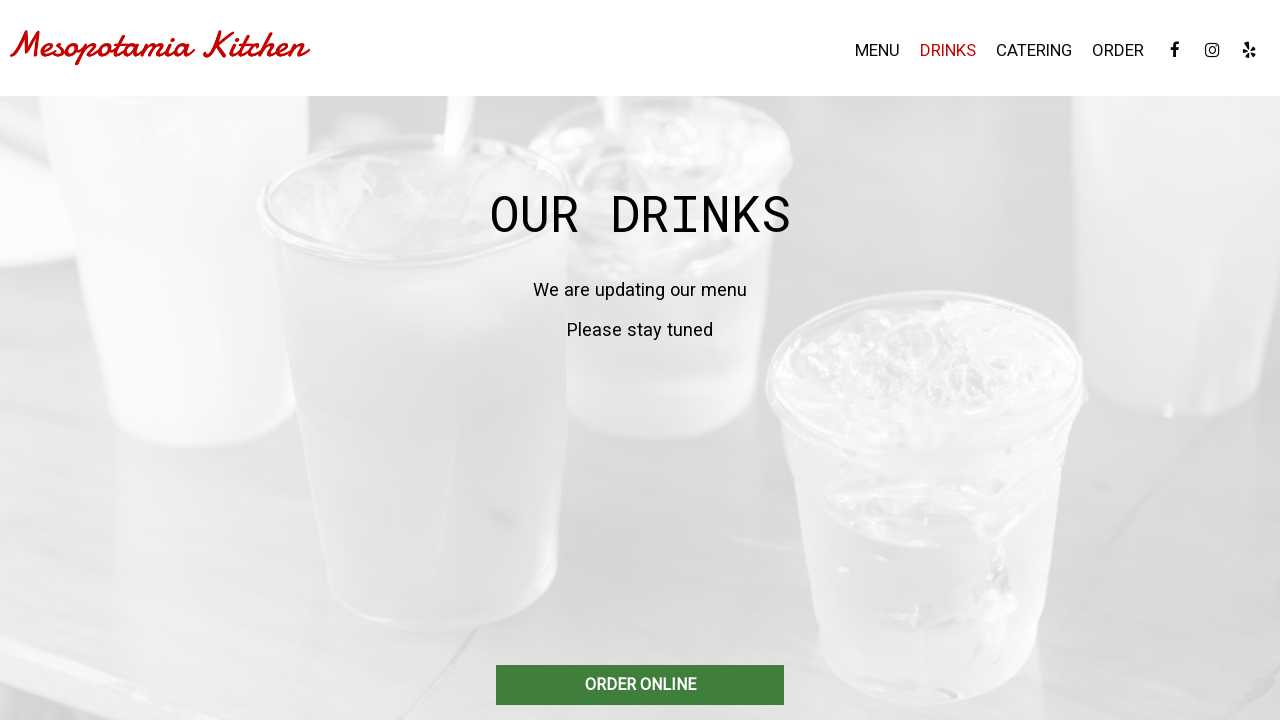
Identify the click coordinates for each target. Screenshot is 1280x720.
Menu (877, 50)
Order (1118, 50)
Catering (1034, 50)
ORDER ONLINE (640, 684)
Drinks (948, 50)
